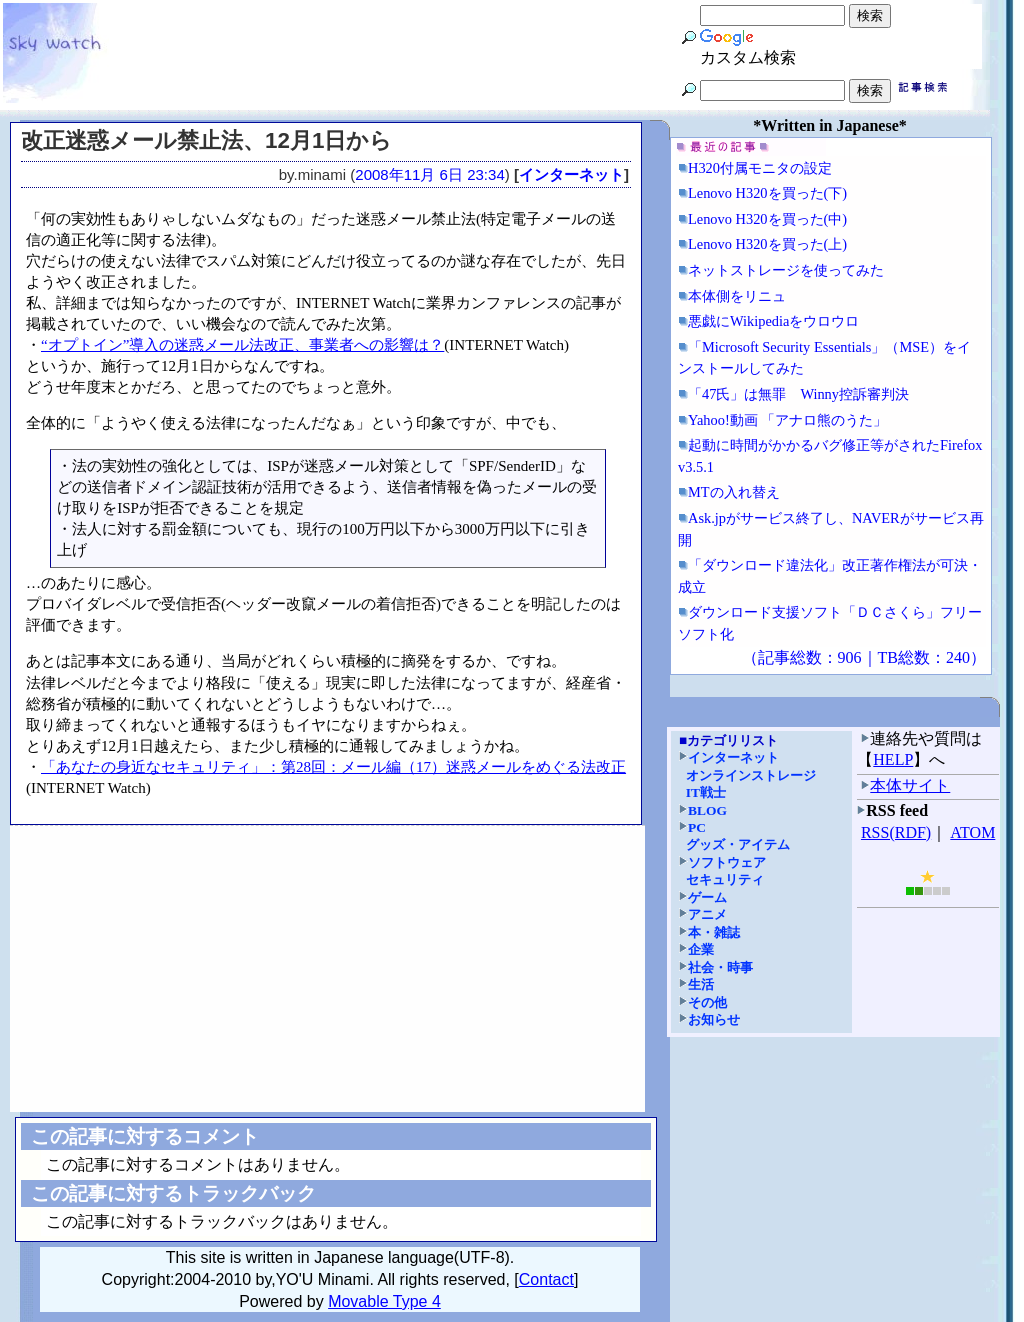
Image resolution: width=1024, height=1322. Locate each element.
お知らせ (714, 1019)
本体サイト (910, 785)
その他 (707, 1002)
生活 (701, 984)
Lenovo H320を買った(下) (767, 193)
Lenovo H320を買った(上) (767, 244)
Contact (546, 1279)
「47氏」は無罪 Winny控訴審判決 (798, 394)
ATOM (972, 832)
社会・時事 (720, 967)
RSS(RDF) (896, 832)
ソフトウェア (727, 862)
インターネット (571, 174)
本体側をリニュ (737, 296)
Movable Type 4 (384, 1301)
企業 (701, 949)
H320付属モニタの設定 (760, 168)
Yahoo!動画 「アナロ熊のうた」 (787, 420)
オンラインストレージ (751, 775)
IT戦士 (706, 792)
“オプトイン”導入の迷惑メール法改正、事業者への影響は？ (242, 345)
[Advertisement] (328, 969)
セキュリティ (725, 879)
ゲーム (707, 897)
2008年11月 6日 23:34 (430, 174)
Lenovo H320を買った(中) (767, 219)
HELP (893, 759)
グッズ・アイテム (738, 844)
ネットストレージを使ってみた (786, 270)
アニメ (707, 914)
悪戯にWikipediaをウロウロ (773, 321)
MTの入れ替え (734, 492)
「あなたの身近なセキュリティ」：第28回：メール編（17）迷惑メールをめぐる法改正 (333, 767)
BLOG (707, 810)
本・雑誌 (714, 932)
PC (697, 827)
